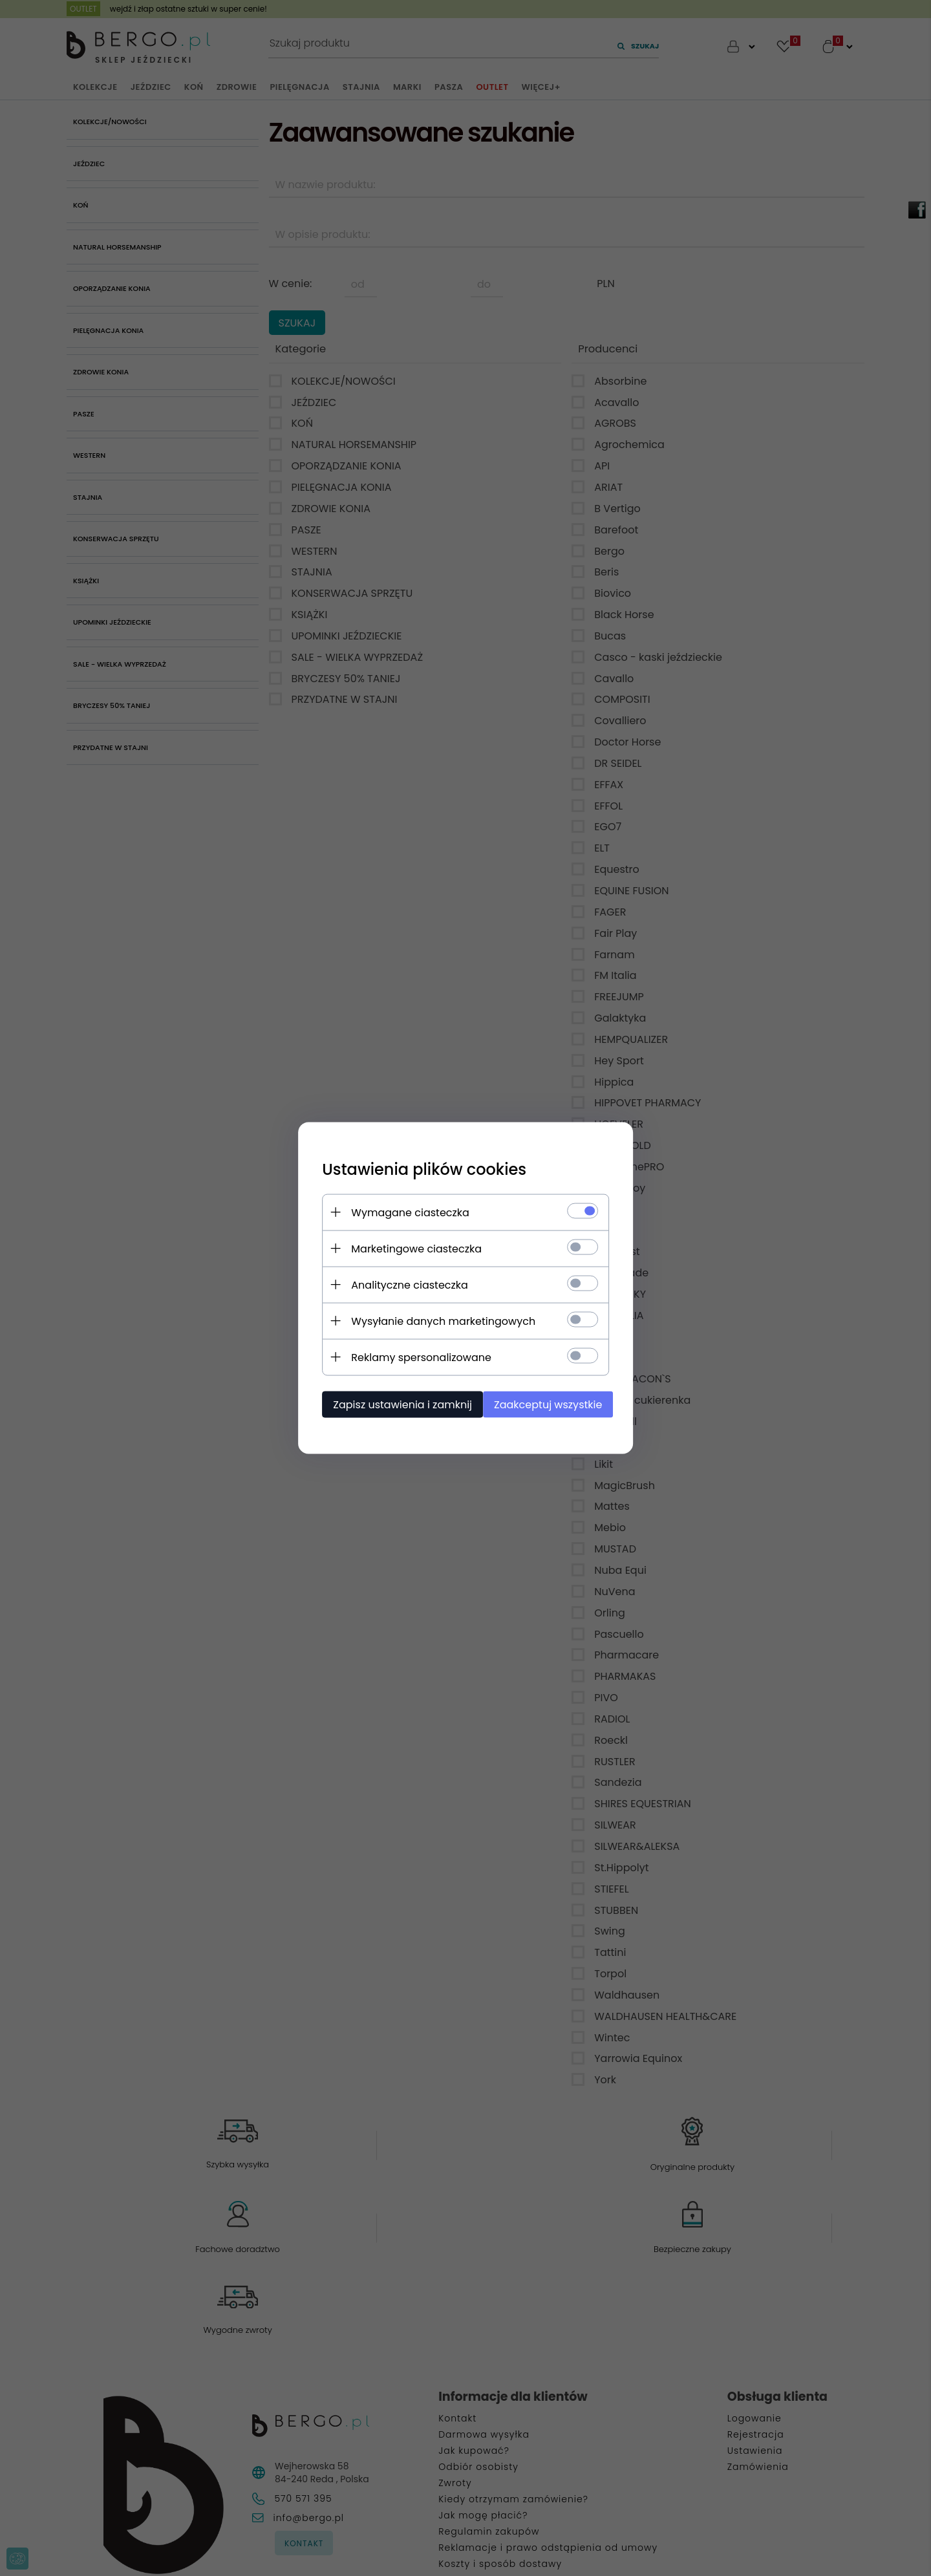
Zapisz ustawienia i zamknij (397, 1404)
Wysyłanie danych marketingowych (438, 1320)
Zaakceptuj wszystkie (549, 1404)
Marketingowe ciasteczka (411, 1248)
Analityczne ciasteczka (404, 1284)
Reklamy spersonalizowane (416, 1356)
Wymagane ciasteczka (405, 1212)
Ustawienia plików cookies (419, 1168)
